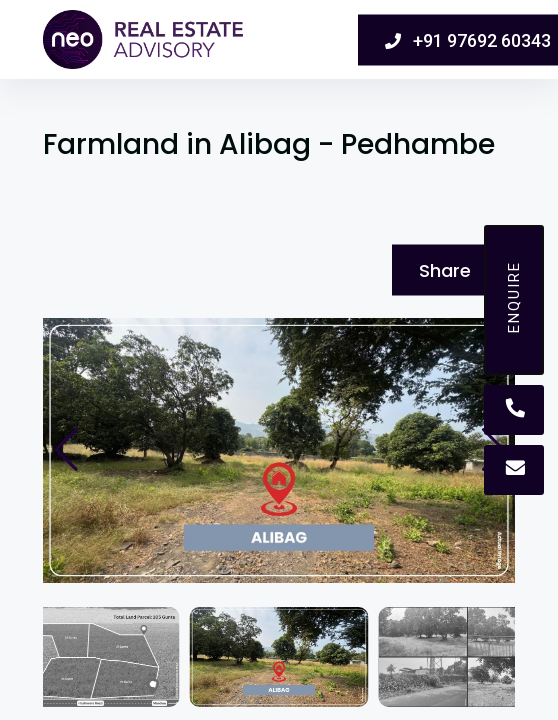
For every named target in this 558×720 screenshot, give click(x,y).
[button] (66, 450)
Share (445, 270)
